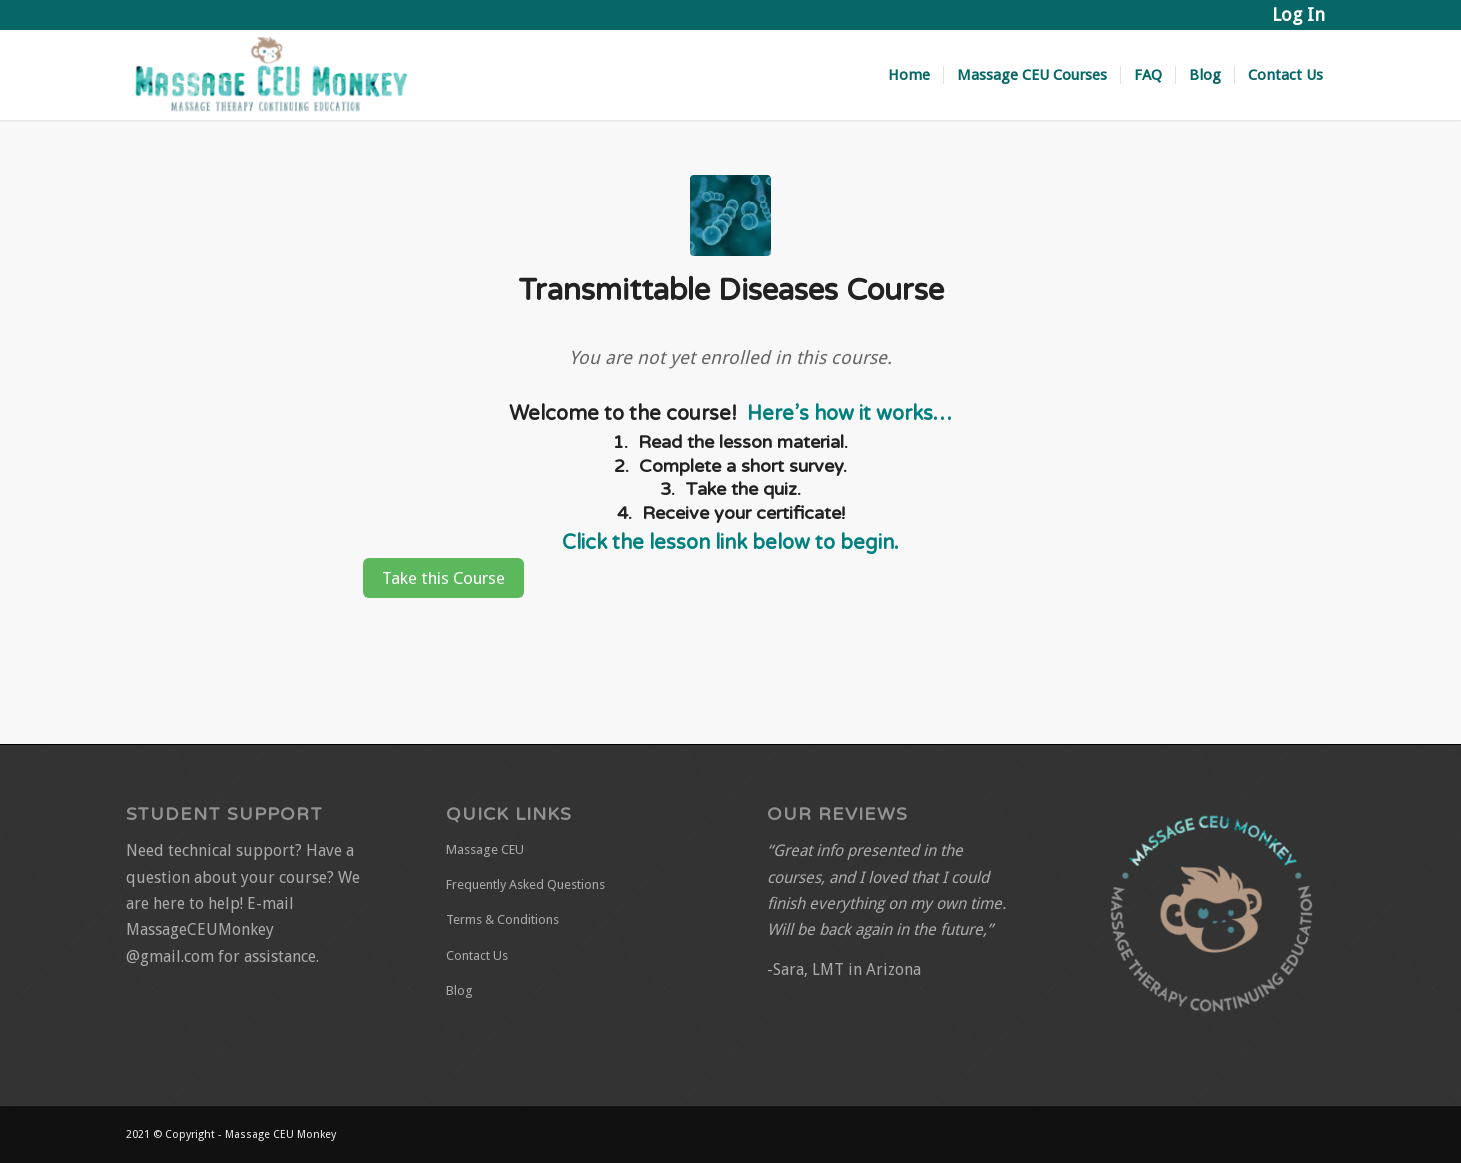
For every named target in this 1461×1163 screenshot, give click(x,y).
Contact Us (477, 955)
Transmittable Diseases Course (731, 290)
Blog (459, 990)
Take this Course (443, 578)
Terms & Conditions (502, 919)
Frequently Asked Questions (525, 884)
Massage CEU (485, 849)
